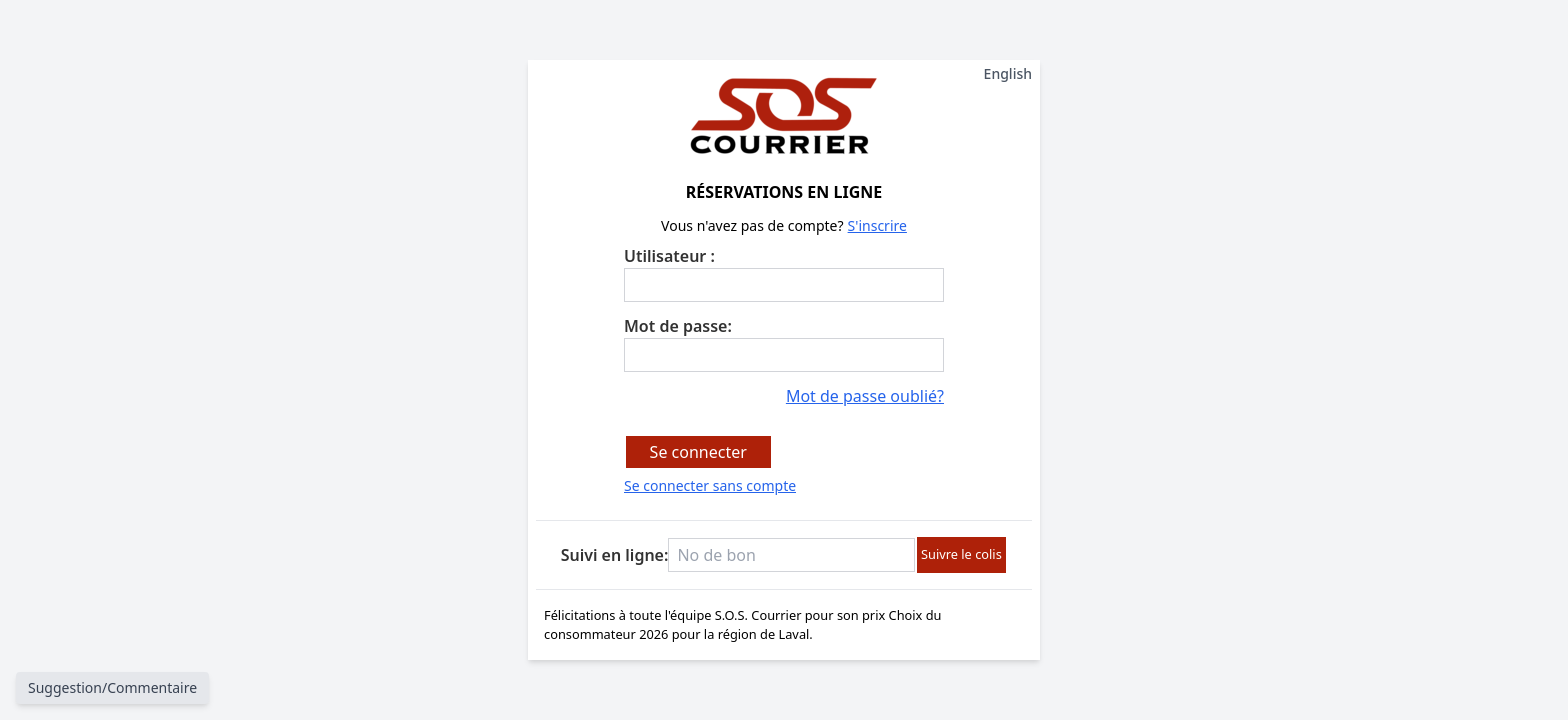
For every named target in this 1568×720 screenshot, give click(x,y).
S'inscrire (877, 225)
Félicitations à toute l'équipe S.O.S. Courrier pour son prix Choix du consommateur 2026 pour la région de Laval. (784, 625)
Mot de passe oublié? (865, 396)
